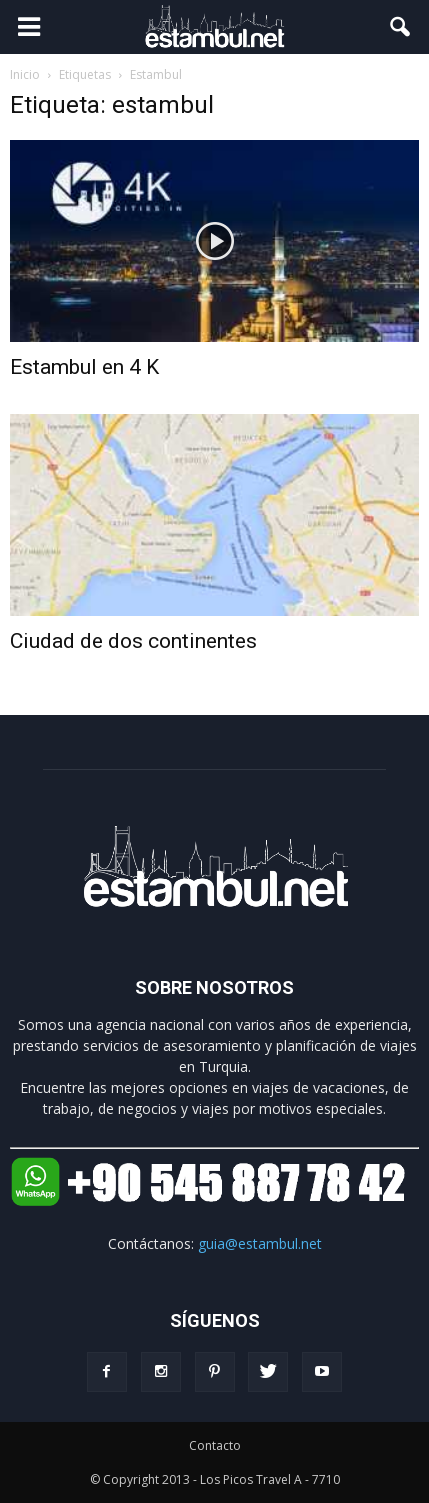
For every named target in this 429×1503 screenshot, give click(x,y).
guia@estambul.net (260, 1243)
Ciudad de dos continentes (133, 641)
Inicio (25, 74)
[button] (401, 27)
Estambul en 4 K (84, 367)
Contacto (215, 1445)
